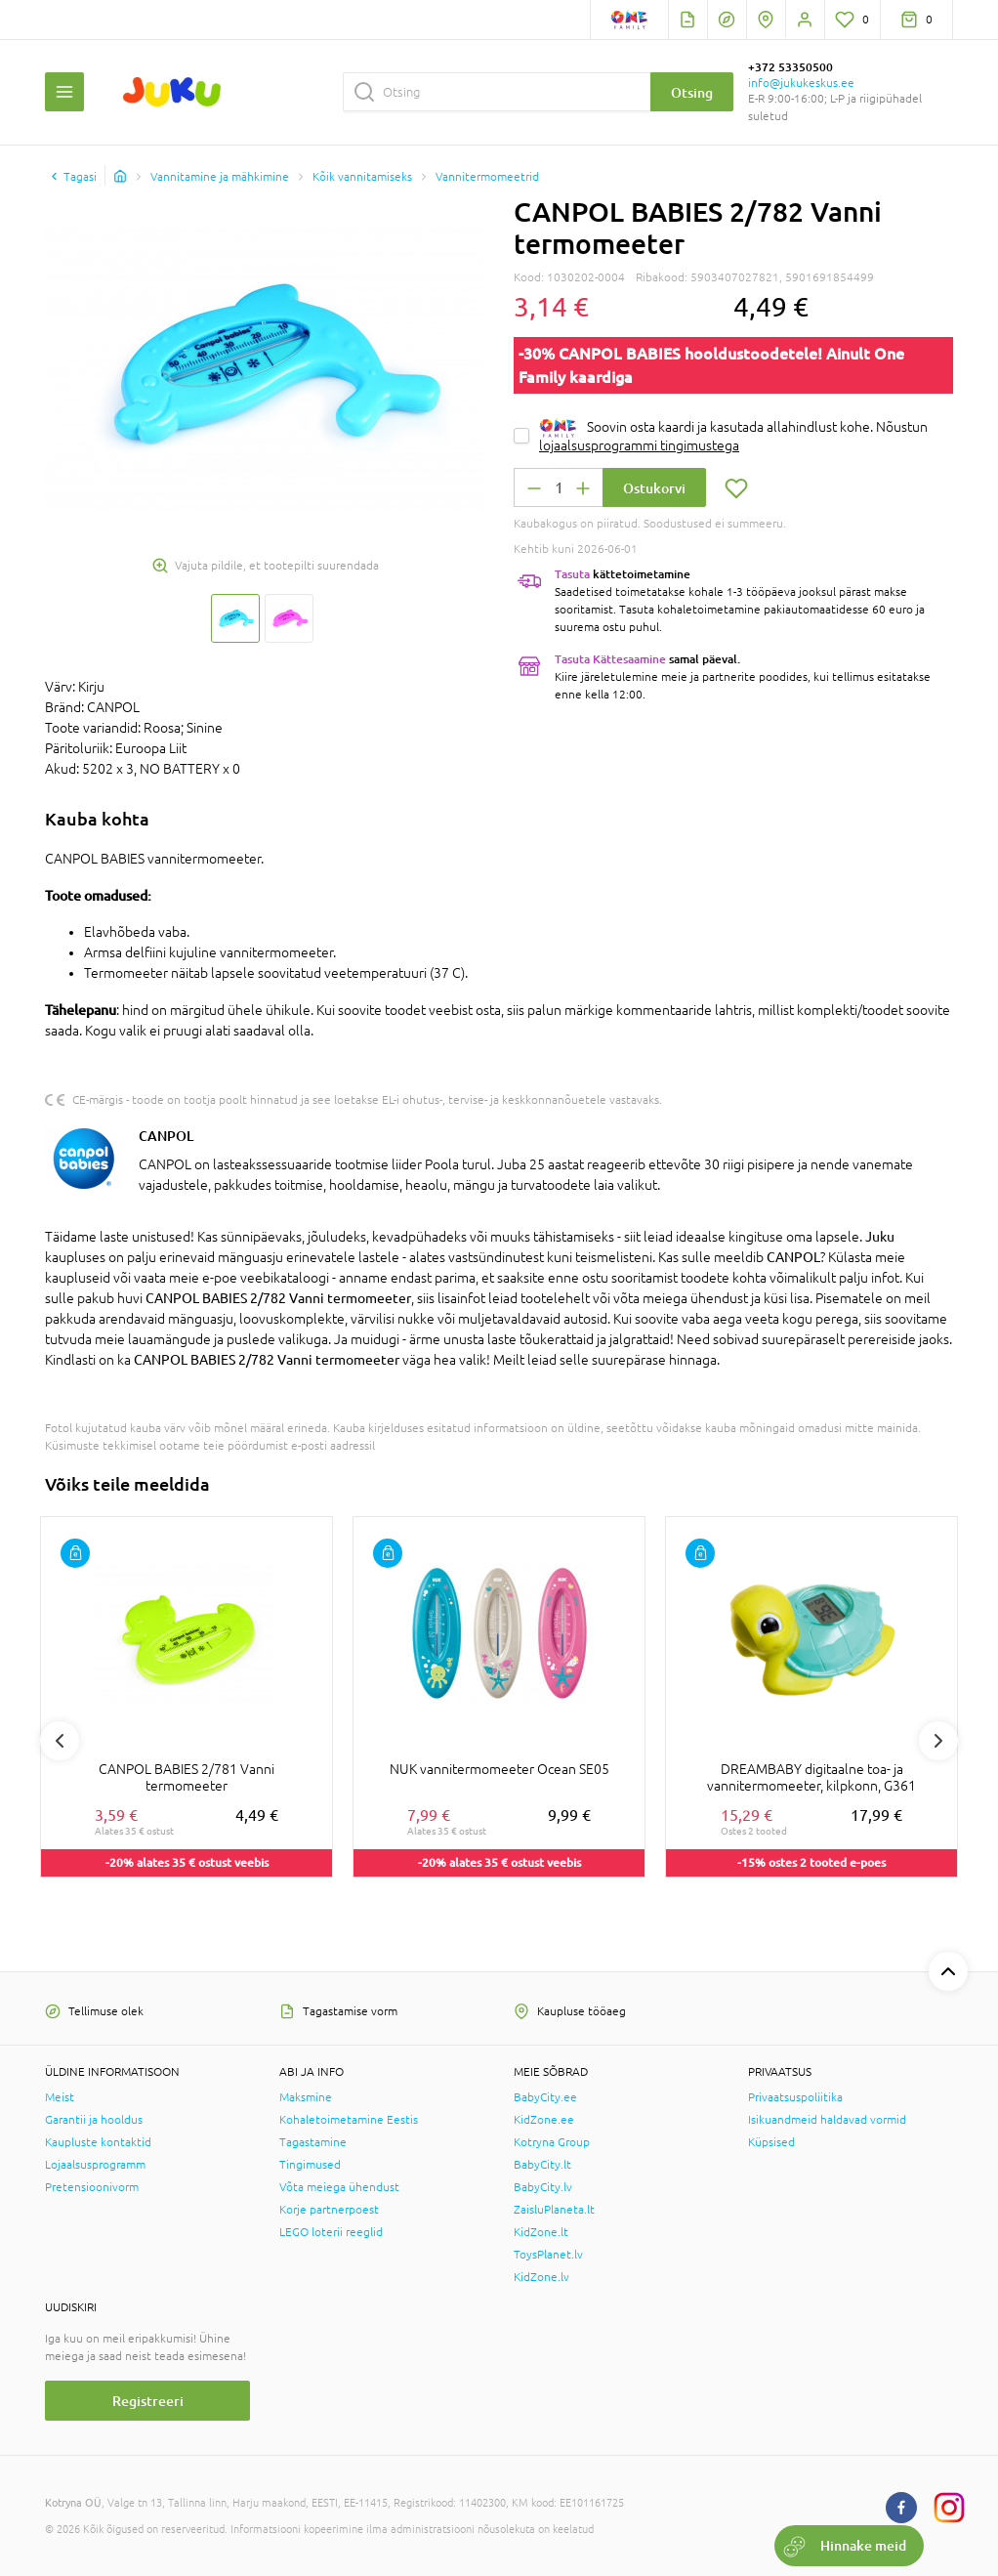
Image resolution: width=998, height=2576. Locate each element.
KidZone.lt (541, 2232)
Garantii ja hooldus (94, 2120)
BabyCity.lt (542, 2165)
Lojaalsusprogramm (95, 2165)
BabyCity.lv (543, 2187)
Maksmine (305, 2097)
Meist (59, 2097)
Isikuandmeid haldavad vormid (827, 2120)
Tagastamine (313, 2142)
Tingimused (310, 2165)
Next (938, 1740)
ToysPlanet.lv (548, 2254)
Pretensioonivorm (92, 2187)
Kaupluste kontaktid (98, 2142)
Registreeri (148, 2400)
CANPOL (166, 1135)
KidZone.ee (544, 2120)
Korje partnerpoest (329, 2210)
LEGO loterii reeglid (331, 2232)
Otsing (692, 92)
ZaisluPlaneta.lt (554, 2210)
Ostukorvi (654, 488)
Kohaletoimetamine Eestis (348, 2120)
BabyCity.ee (545, 2097)
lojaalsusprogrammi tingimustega (639, 445)
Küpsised (771, 2142)
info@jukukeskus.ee (801, 83)
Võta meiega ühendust (339, 2187)
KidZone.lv (541, 2277)
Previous (59, 1740)
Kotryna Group (552, 2142)
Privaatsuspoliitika (795, 2097)
